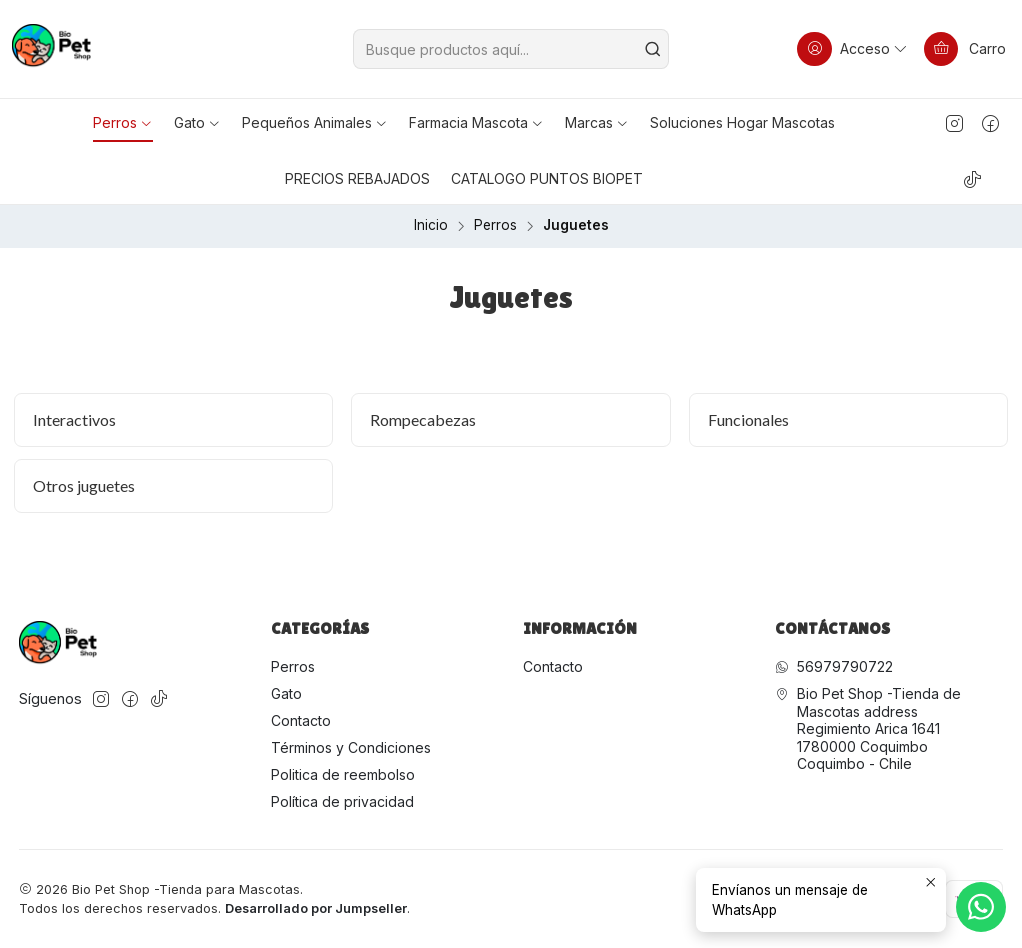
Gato (286, 693)
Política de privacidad (342, 801)
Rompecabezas (423, 419)
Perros (495, 226)
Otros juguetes (84, 485)
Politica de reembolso (343, 774)
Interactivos (74, 419)
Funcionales (748, 419)
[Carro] (965, 49)
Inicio (431, 226)
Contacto (301, 720)
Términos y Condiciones (351, 747)
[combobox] (511, 49)
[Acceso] (853, 49)
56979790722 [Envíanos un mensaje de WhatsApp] (834, 666)
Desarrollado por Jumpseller (316, 908)
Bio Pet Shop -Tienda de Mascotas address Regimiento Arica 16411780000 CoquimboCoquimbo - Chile (868, 728)
